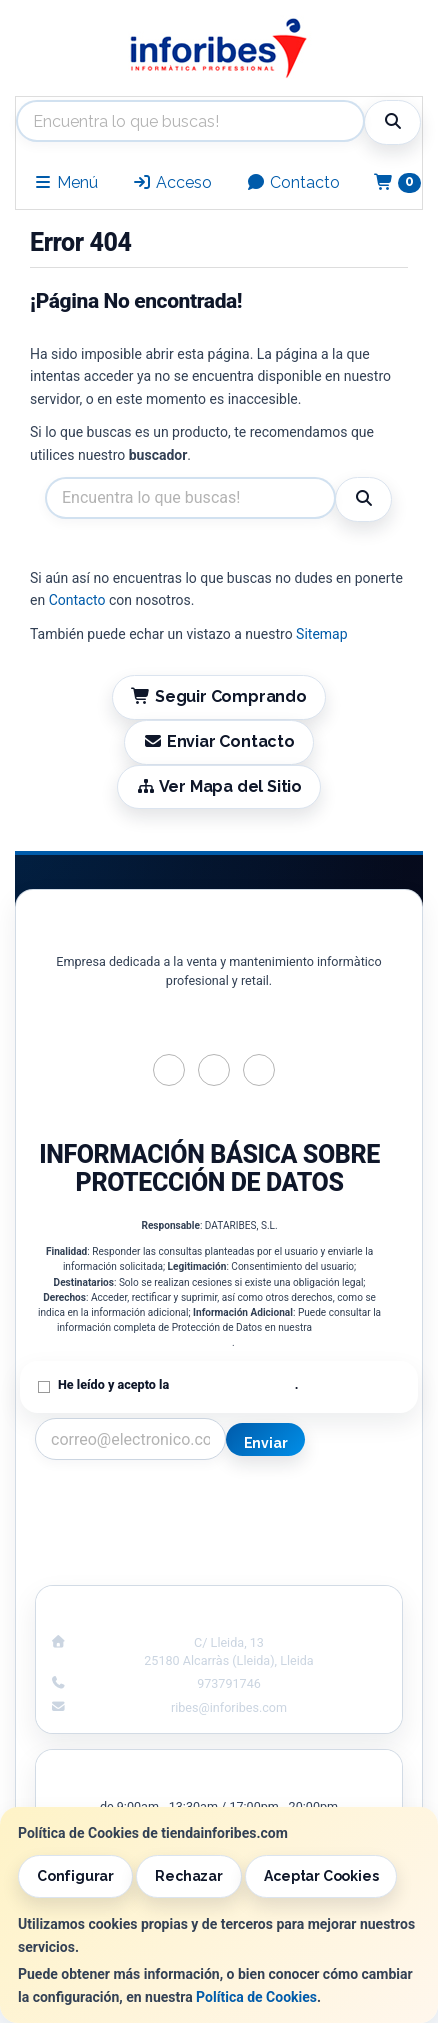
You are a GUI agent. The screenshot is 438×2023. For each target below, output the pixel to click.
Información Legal (319, 1500)
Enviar (266, 1443)
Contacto (293, 182)
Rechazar (188, 1876)
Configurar (75, 1876)
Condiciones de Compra (120, 1542)
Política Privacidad (119, 1521)
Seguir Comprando (219, 696)
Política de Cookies (256, 1997)
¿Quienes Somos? (119, 1563)
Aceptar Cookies (321, 1876)
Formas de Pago (318, 1542)
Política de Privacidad (233, 1384)
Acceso (172, 182)
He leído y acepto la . (178, 1384)
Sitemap (321, 634)
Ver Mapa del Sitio (219, 786)
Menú (65, 182)
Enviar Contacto (219, 741)
